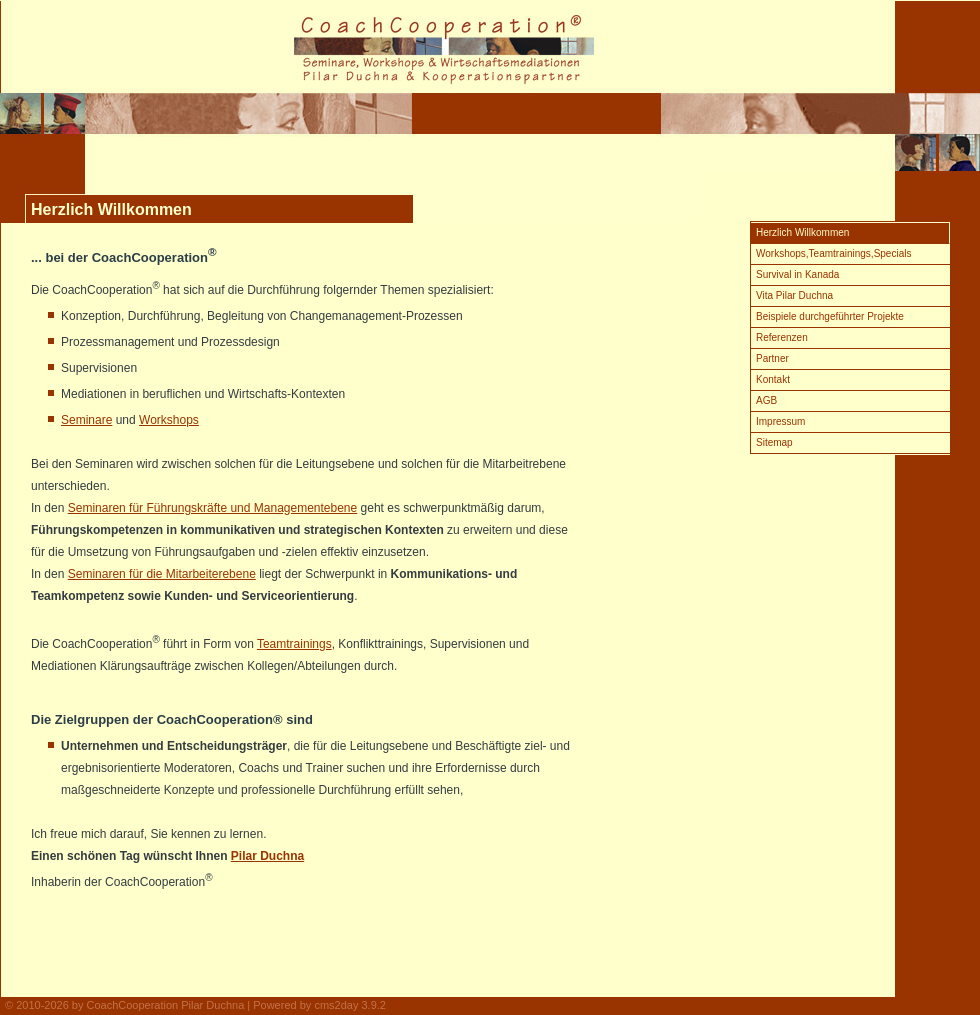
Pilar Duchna (267, 856)
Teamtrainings (294, 644)
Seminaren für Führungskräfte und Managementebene (213, 508)
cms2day (336, 1005)
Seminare (86, 420)
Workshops (169, 420)
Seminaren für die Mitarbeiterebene (162, 574)
